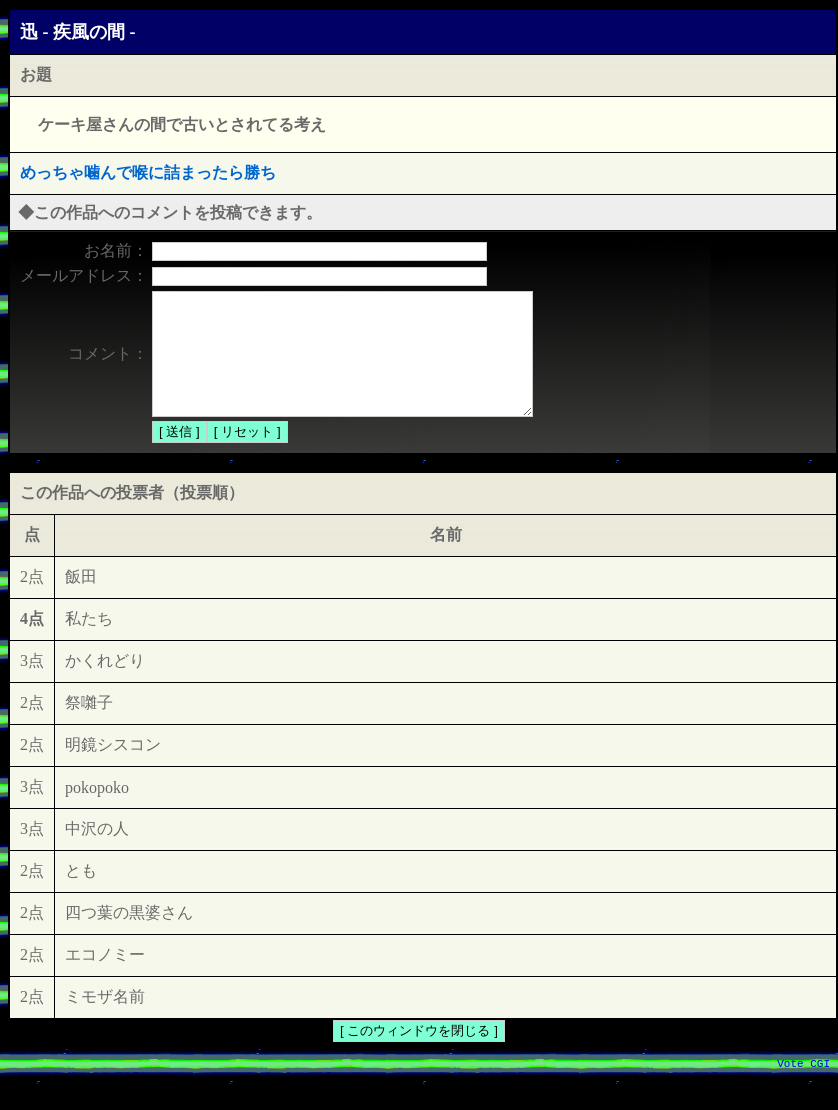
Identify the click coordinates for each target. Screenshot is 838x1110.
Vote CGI (803, 1088)
